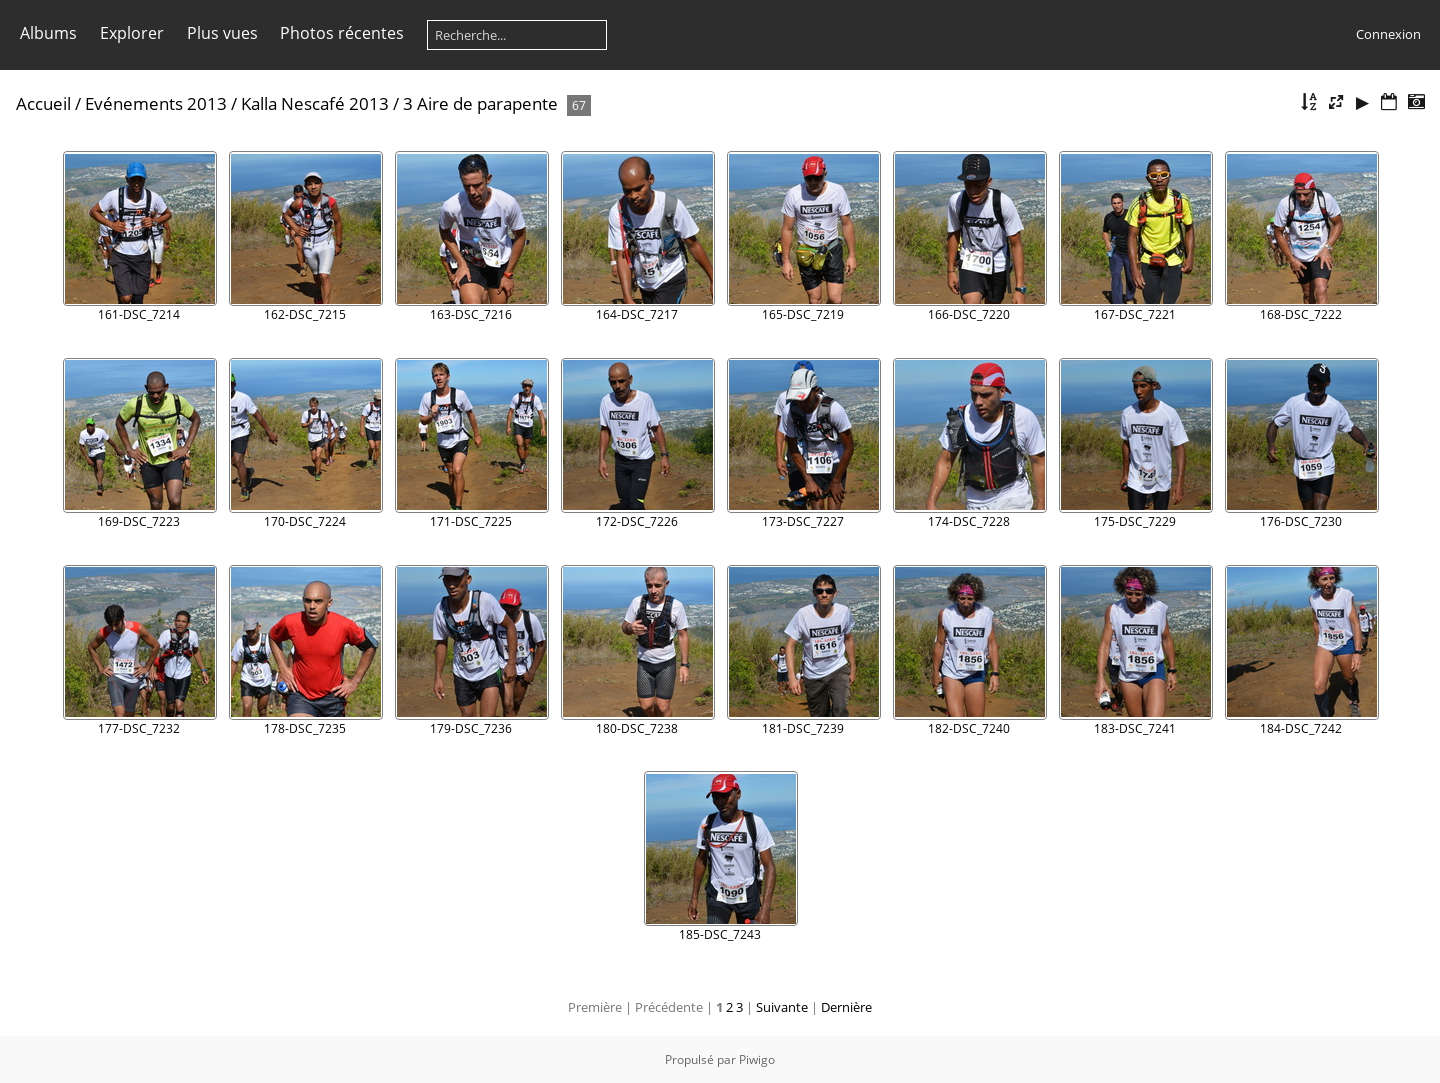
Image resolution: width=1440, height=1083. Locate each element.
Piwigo (757, 1059)
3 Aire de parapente (480, 103)
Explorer (132, 33)
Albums (48, 33)
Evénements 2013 (156, 103)
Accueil (43, 103)
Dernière (846, 1007)
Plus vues (222, 33)
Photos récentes (342, 33)
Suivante (782, 1007)
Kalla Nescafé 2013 (315, 103)
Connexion (1388, 34)
